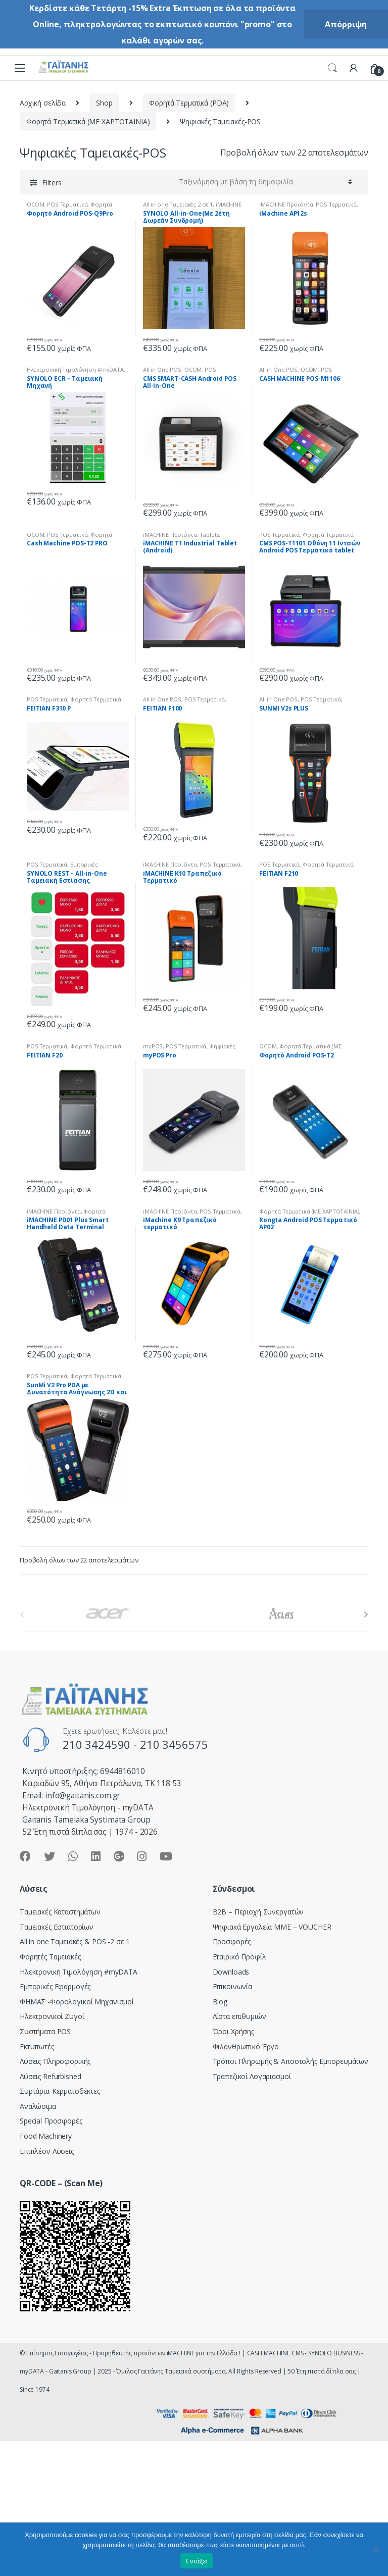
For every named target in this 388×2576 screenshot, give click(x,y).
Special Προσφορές (51, 2121)
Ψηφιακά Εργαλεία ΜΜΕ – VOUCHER (272, 1927)
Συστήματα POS (45, 2031)
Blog (220, 2001)
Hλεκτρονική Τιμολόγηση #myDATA (75, 369)
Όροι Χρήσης (233, 2031)
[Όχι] (375, 2549)
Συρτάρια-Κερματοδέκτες (60, 2091)
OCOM (35, 204)
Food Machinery (46, 2136)
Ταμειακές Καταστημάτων (60, 1911)
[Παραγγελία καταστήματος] (264, 182)
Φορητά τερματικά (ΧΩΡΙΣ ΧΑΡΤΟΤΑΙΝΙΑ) (68, 1214)
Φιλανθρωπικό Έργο (246, 2046)
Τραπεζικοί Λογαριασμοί (252, 2076)
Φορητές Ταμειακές (50, 1956)
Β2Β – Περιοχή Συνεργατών (258, 1911)
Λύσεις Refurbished (50, 2076)
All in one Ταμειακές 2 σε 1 (178, 204)
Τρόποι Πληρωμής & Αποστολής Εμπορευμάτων (290, 2061)
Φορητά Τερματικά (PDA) (189, 103)
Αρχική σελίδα (43, 103)
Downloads (231, 1972)
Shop (104, 103)
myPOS (153, 1046)
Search (332, 68)
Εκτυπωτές (37, 2046)
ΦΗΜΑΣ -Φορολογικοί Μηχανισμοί (77, 2001)
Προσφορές (232, 1941)
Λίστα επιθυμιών (239, 2016)
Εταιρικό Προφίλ (239, 1956)
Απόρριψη (346, 24)
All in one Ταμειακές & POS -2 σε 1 (75, 1941)
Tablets (209, 534)
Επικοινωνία (232, 1986)
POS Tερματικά (67, 204)
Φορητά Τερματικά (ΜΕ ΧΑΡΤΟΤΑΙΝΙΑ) (88, 121)
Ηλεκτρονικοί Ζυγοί (52, 2016)
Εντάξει (196, 2561)
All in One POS (162, 369)
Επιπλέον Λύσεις (47, 2151)
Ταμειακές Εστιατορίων (56, 1927)
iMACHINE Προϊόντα (286, 204)
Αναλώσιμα (38, 2106)
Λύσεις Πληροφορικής (55, 2061)
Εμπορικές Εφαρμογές (55, 1986)
